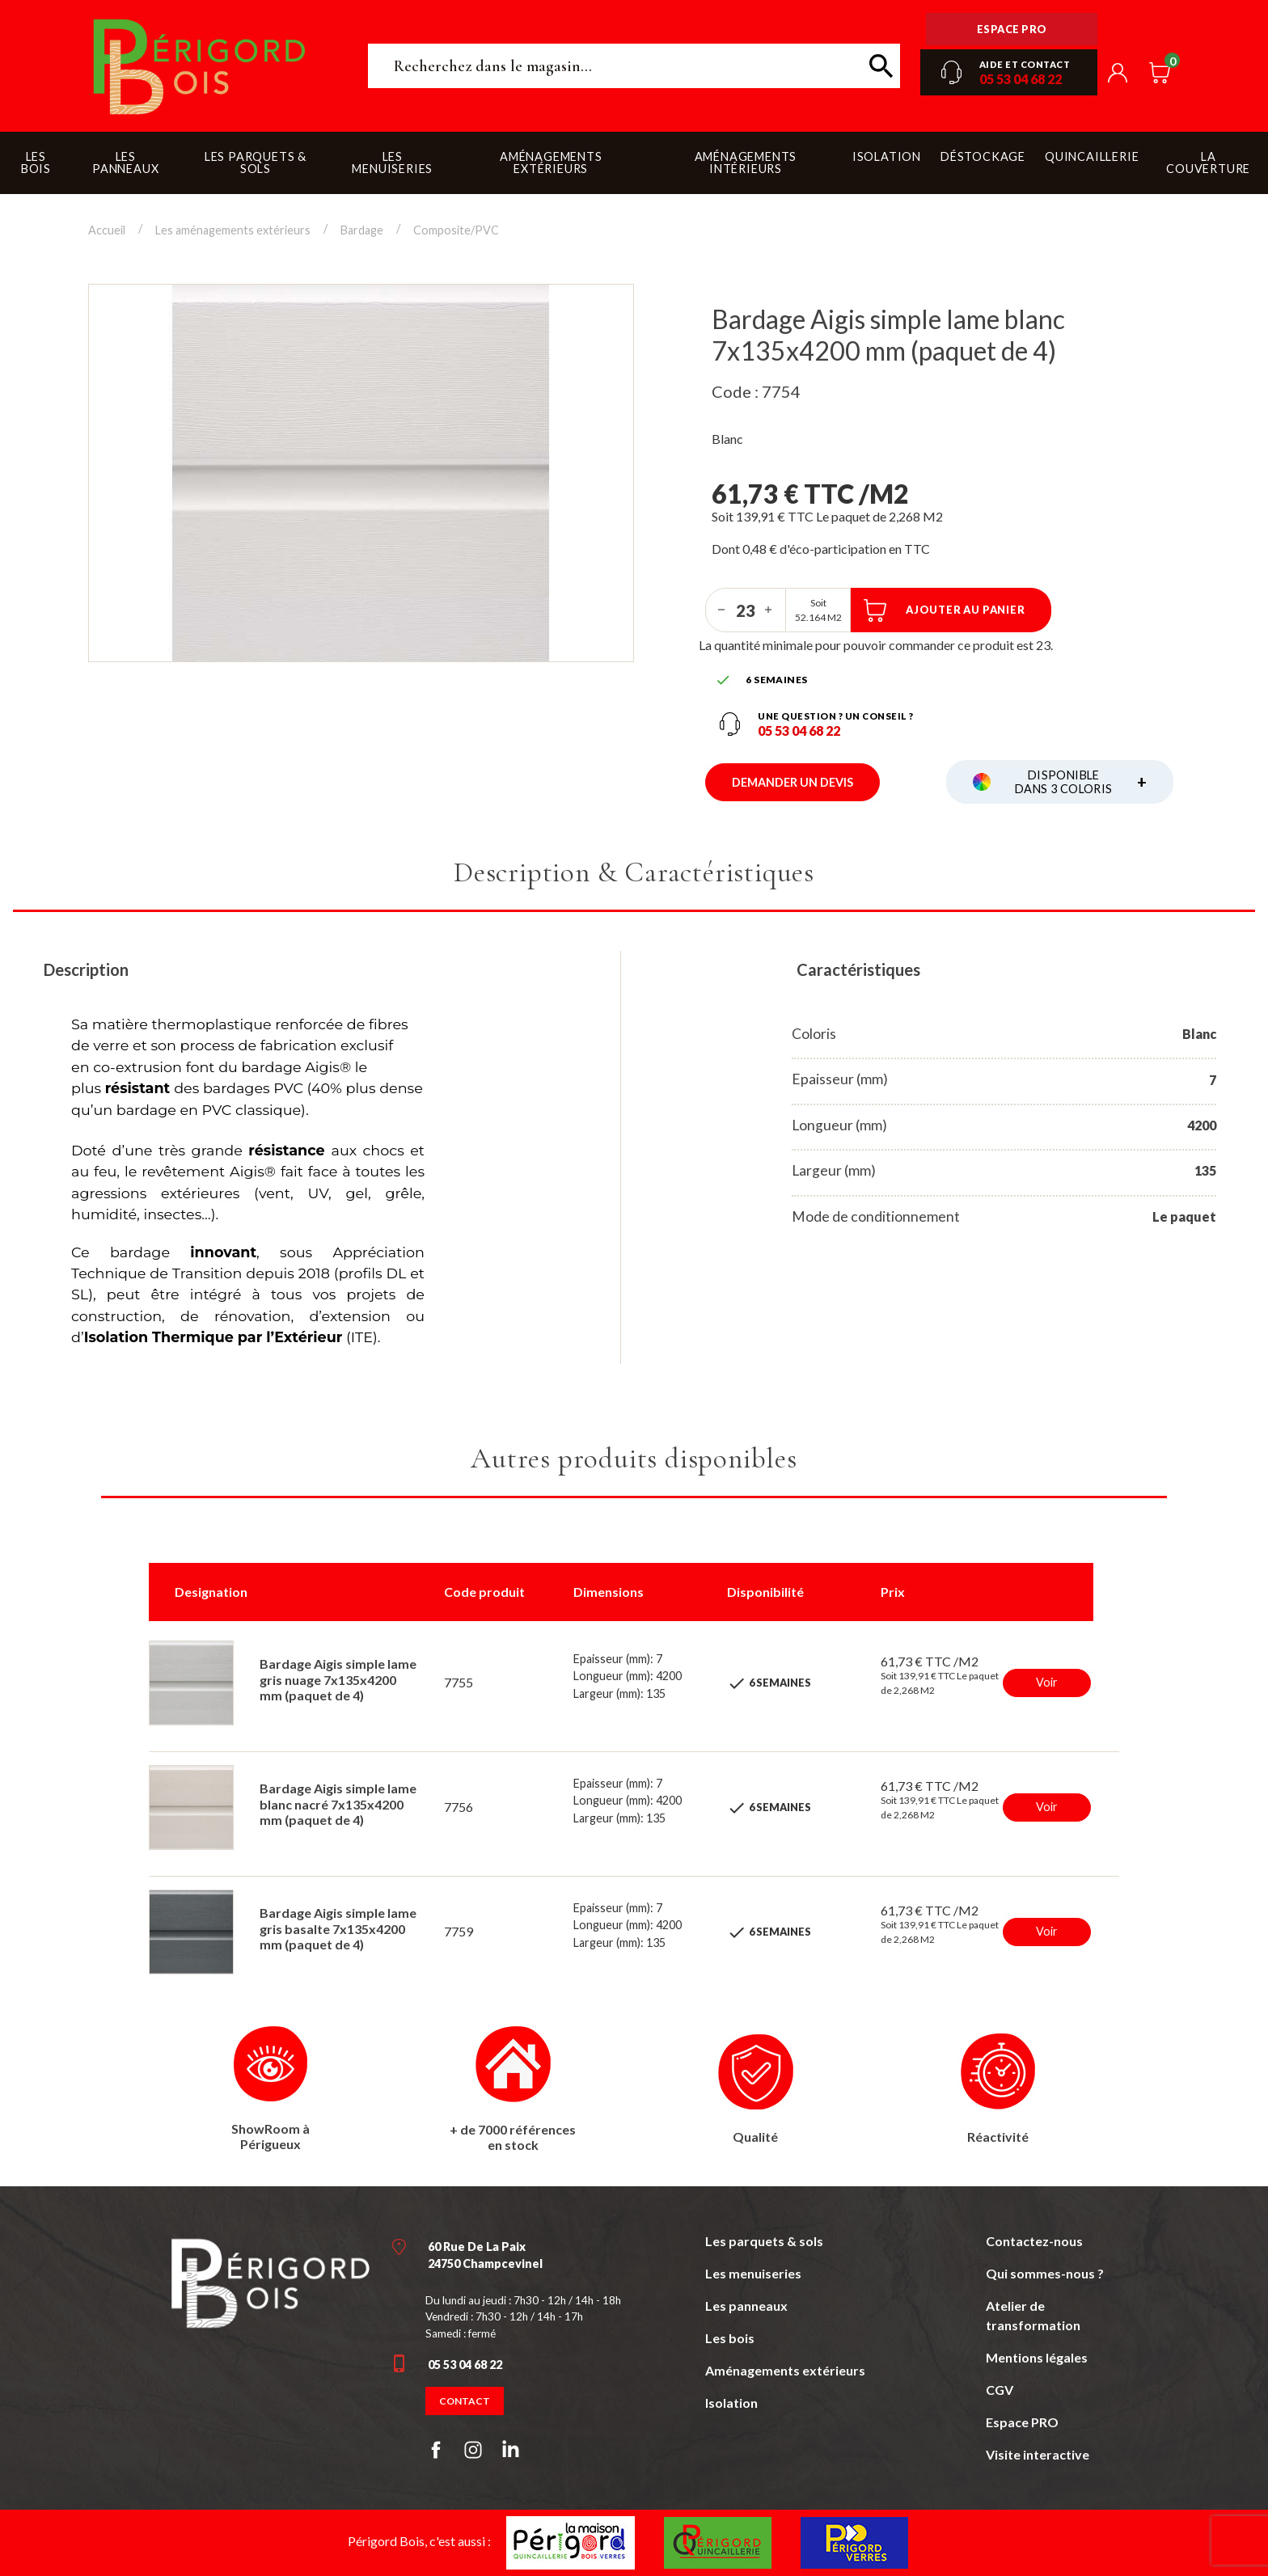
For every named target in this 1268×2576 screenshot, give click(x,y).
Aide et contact (1025, 64)
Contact (464, 2401)
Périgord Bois (199, 66)
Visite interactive (1037, 2454)
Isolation (731, 2402)
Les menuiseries (753, 2273)
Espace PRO (1022, 2422)
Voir (1047, 1682)
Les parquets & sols (764, 2241)
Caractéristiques (858, 969)
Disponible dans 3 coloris (1081, 782)
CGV (999, 2389)
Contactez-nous (1034, 2241)
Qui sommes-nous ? (1045, 2273)
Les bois (729, 2338)
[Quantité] (746, 609)
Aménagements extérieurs (785, 2370)
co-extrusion (137, 1066)
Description (86, 969)
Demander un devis (792, 782)
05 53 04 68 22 (1020, 79)
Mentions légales (1037, 2357)
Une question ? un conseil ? (836, 716)
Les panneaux (746, 2305)
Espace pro (1012, 29)
